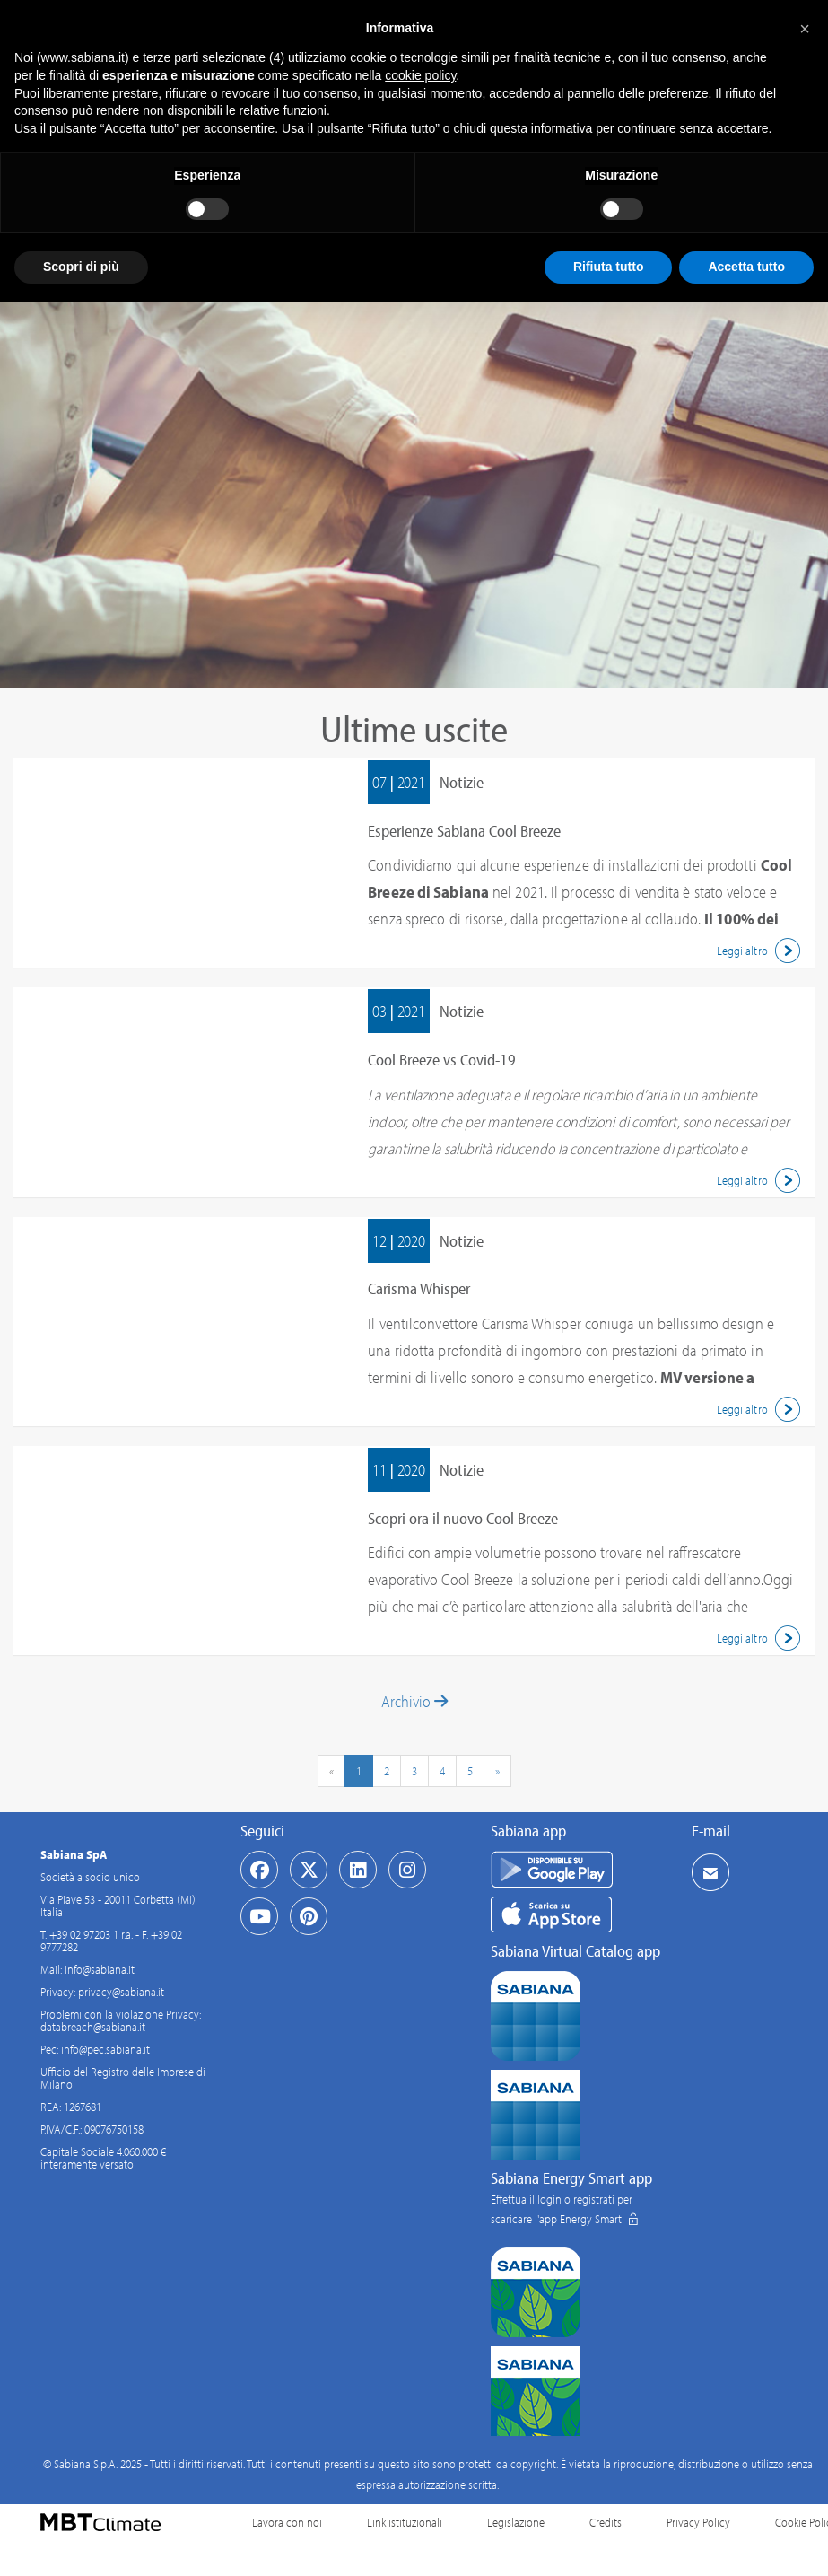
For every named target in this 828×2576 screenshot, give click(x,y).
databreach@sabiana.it (92, 2027)
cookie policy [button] (420, 75)
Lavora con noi (287, 2522)
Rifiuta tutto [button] (608, 266)
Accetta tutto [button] (746, 266)
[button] (804, 28)
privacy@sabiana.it (121, 1992)
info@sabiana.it (100, 1969)
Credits (605, 2522)
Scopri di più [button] (81, 266)
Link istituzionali (404, 2522)
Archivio (414, 1701)
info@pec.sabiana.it (105, 2049)
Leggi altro (761, 950)
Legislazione (516, 2522)
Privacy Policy (698, 2522)
